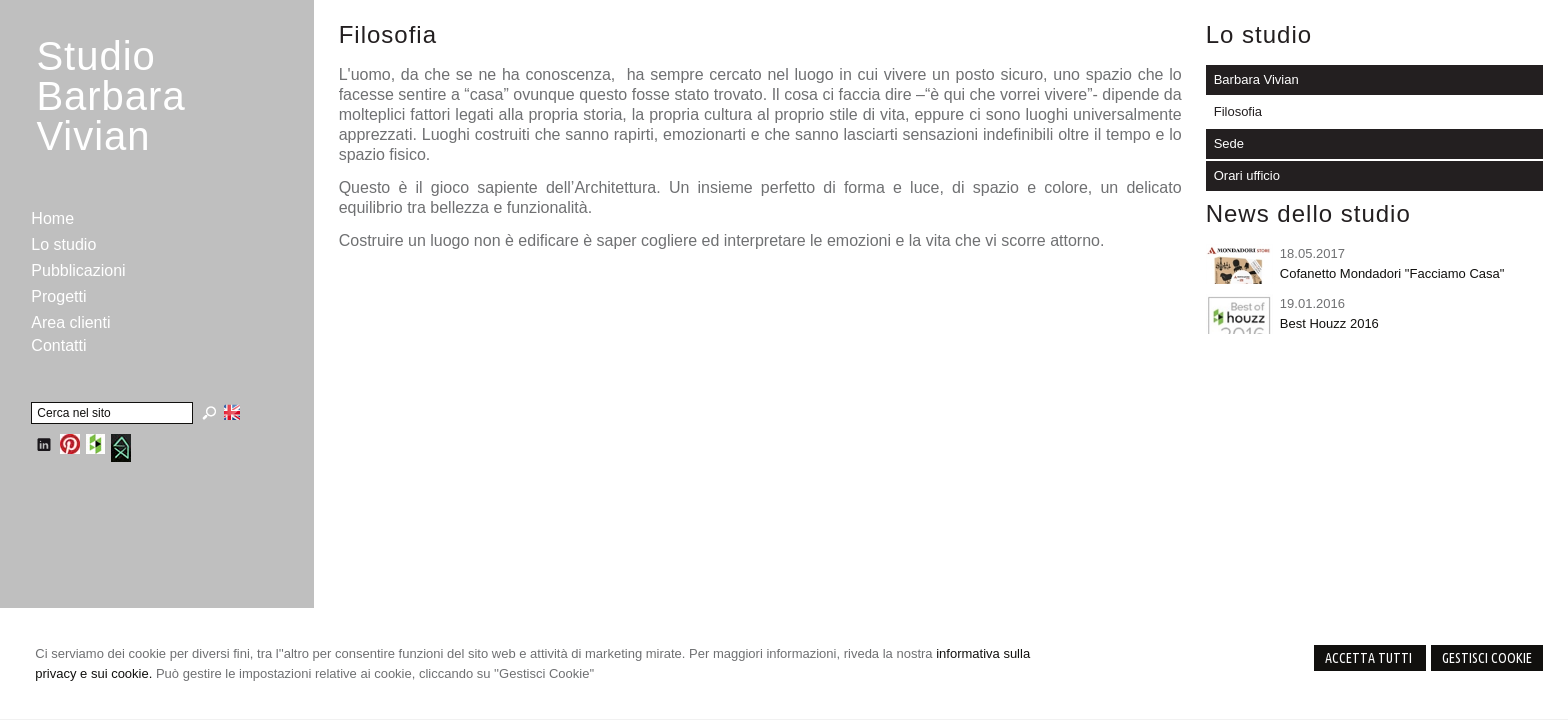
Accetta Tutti (1370, 658)
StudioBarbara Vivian (110, 96)
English (232, 412)
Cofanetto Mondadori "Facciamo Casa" (1392, 273)
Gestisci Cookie (1487, 658)
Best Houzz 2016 (1329, 323)
